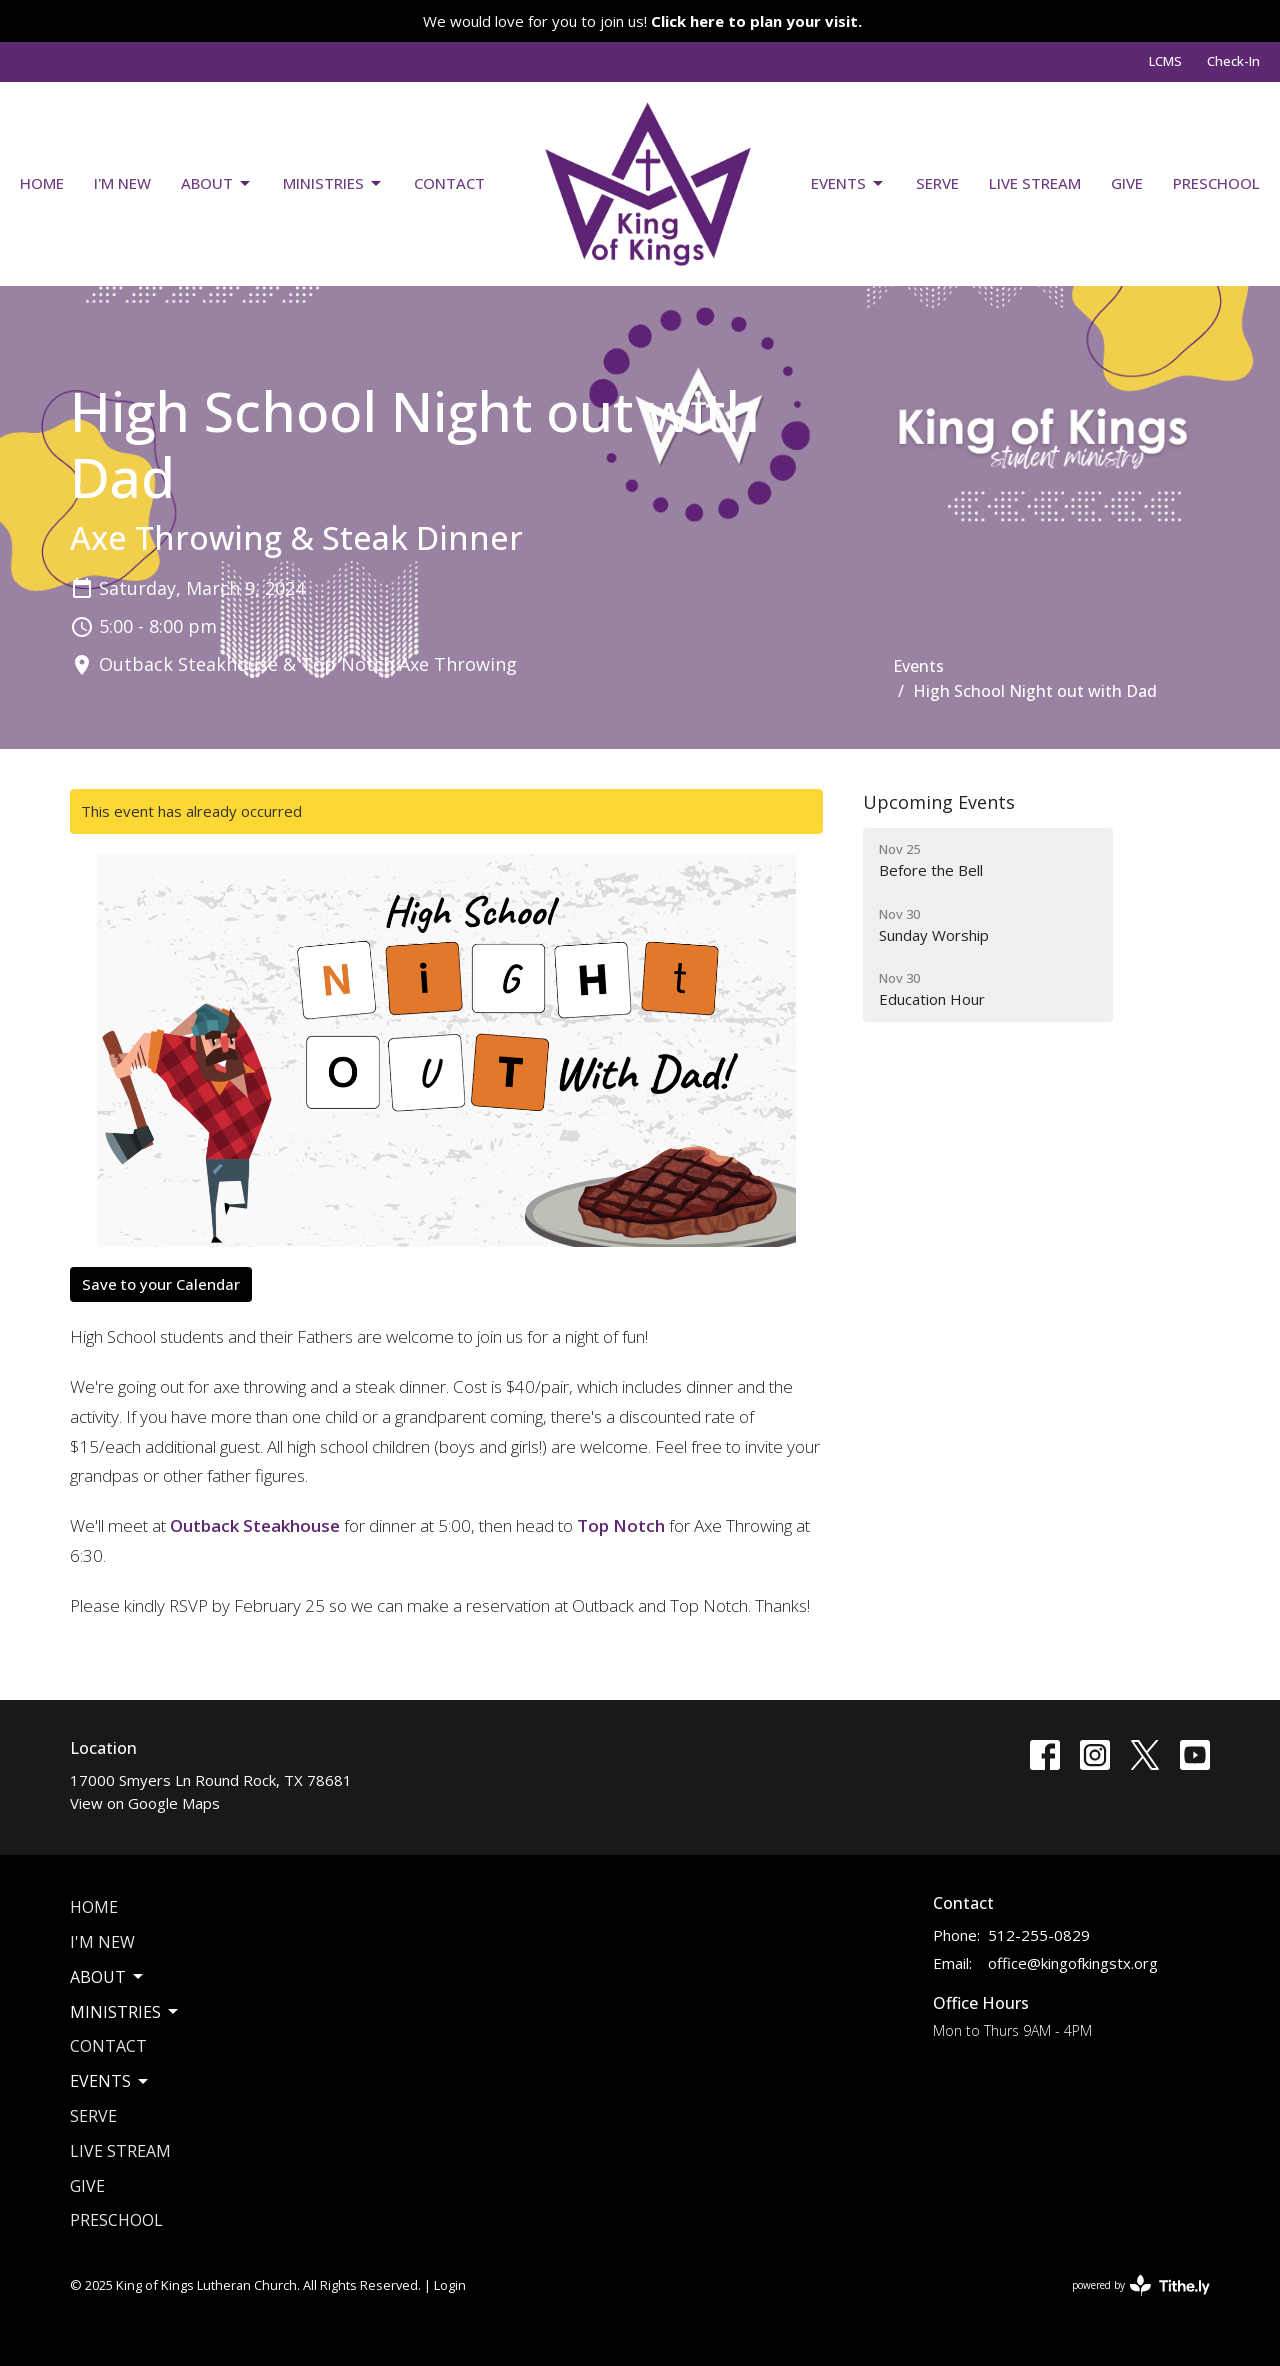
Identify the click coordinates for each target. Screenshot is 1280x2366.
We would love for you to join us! (642, 21)
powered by (1141, 2285)
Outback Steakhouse (255, 1525)
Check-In (1233, 61)
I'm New (122, 183)
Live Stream (1035, 183)
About (217, 183)
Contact (449, 183)
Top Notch (621, 1525)
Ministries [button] (125, 2012)
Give (1127, 183)
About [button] (108, 1977)
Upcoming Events (939, 802)
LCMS (1165, 61)
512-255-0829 (1039, 1935)
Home (42, 183)
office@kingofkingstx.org (1073, 1963)
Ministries (333, 183)
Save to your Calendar (161, 1284)
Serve (937, 183)
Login (450, 2285)
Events (848, 183)
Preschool (1216, 183)
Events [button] (110, 2081)
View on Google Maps (145, 1803)
